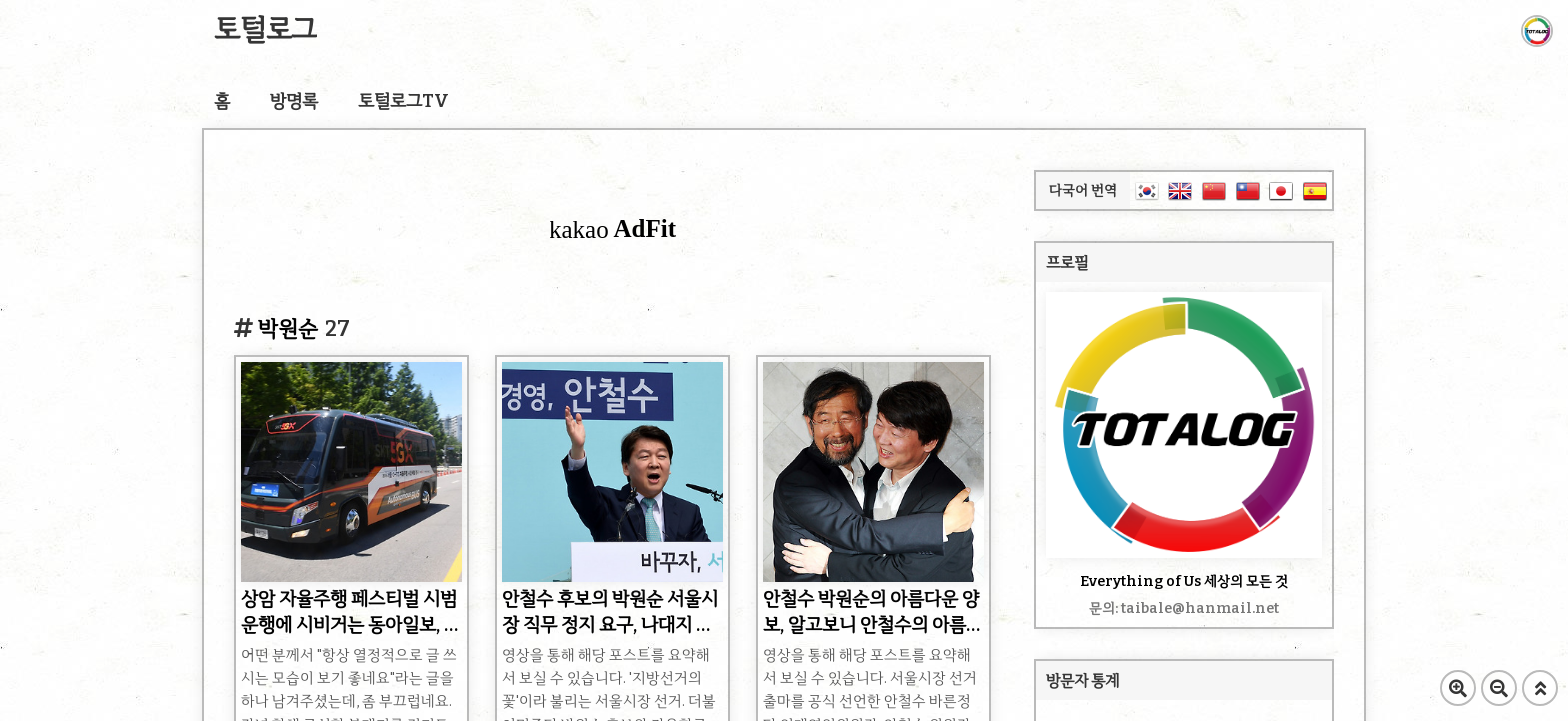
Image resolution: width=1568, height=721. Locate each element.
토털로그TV (403, 101)
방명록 (294, 101)
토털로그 (265, 29)
